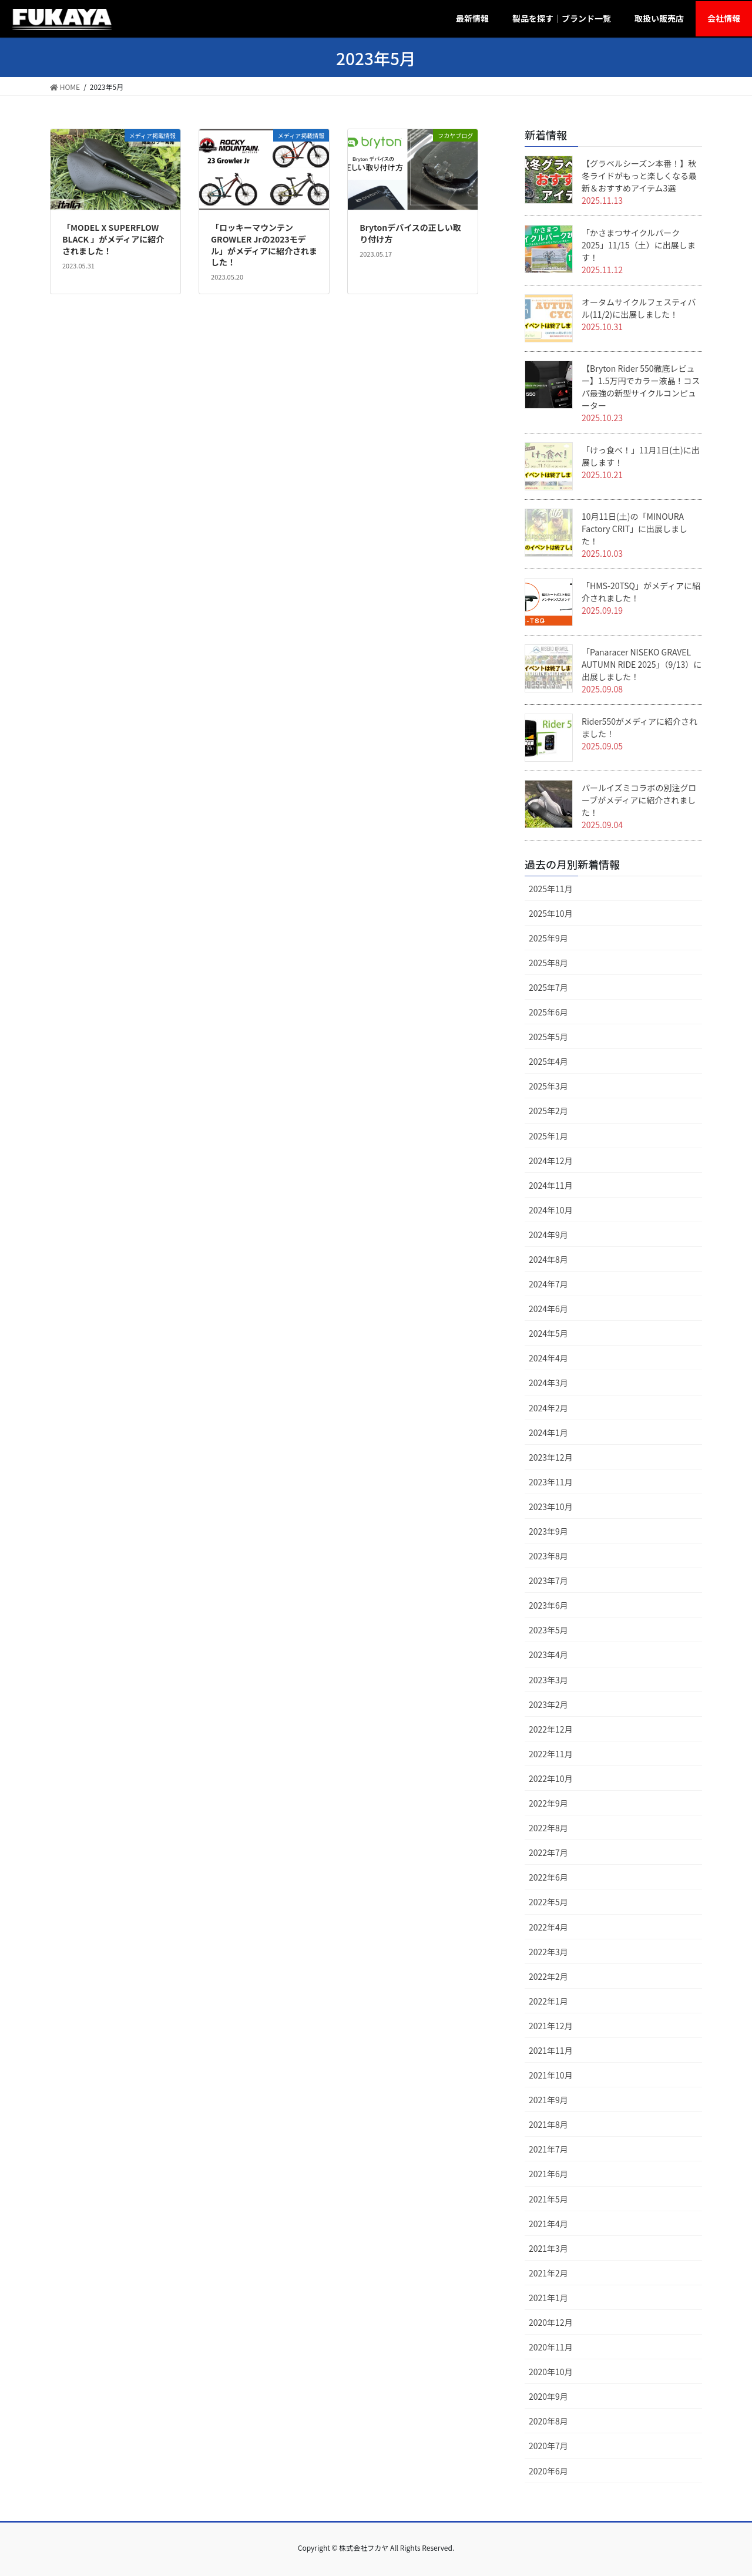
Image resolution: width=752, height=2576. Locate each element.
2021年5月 (548, 2199)
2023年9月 (548, 1531)
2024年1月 (548, 1432)
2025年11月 (551, 888)
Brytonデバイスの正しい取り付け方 (410, 233)
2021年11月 (551, 2050)
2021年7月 (548, 2149)
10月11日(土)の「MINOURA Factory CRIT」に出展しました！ (634, 528)
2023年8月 (548, 1556)
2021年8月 (548, 2124)
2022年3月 (548, 1952)
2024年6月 (548, 1308)
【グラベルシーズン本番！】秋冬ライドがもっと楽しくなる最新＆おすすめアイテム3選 (639, 175)
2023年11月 (551, 1482)
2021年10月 (551, 2075)
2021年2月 (548, 2273)
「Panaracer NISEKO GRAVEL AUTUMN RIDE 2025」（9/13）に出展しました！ (641, 664)
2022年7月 (548, 1852)
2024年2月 (548, 1408)
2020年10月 (551, 2371)
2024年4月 (548, 1358)
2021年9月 (548, 2100)
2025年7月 (548, 987)
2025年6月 (548, 1012)
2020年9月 (548, 2396)
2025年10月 (551, 913)
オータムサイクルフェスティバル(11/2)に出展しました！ (639, 308)
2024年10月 (551, 1210)
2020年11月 (551, 2347)
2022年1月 (548, 2001)
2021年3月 (548, 2248)
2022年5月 (548, 1902)
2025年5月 (548, 1036)
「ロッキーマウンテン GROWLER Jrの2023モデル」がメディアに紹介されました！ (264, 244)
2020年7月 (548, 2445)
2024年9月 (548, 1234)
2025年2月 (548, 1111)
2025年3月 (548, 1086)
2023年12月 (551, 1457)
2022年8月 (548, 1828)
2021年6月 (548, 2174)
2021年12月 (551, 2026)
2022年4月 (548, 1927)
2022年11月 (551, 1754)
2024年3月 (548, 1382)
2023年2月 (548, 1704)
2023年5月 (548, 1630)
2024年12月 (551, 1160)
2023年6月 (548, 1605)
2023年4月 (548, 1654)
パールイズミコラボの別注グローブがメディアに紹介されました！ (639, 800)
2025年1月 (548, 1136)
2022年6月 (548, 1877)
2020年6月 (548, 2471)
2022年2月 (548, 1976)
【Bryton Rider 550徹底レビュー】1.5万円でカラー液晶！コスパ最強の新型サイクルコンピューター (641, 386)
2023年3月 (548, 1680)
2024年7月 (548, 1284)
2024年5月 (548, 1333)
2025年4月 (548, 1061)
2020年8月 (548, 2421)
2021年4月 (548, 2223)
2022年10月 (551, 1778)
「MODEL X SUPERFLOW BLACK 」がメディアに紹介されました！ (113, 238)
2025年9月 (548, 938)
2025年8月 (548, 962)
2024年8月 (548, 1259)
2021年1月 (548, 2297)
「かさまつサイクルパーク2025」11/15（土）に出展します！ (639, 245)
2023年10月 (551, 1506)
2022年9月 (548, 1803)
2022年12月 (551, 1729)
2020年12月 (551, 2322)
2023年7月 (548, 1580)
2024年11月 (551, 1185)
